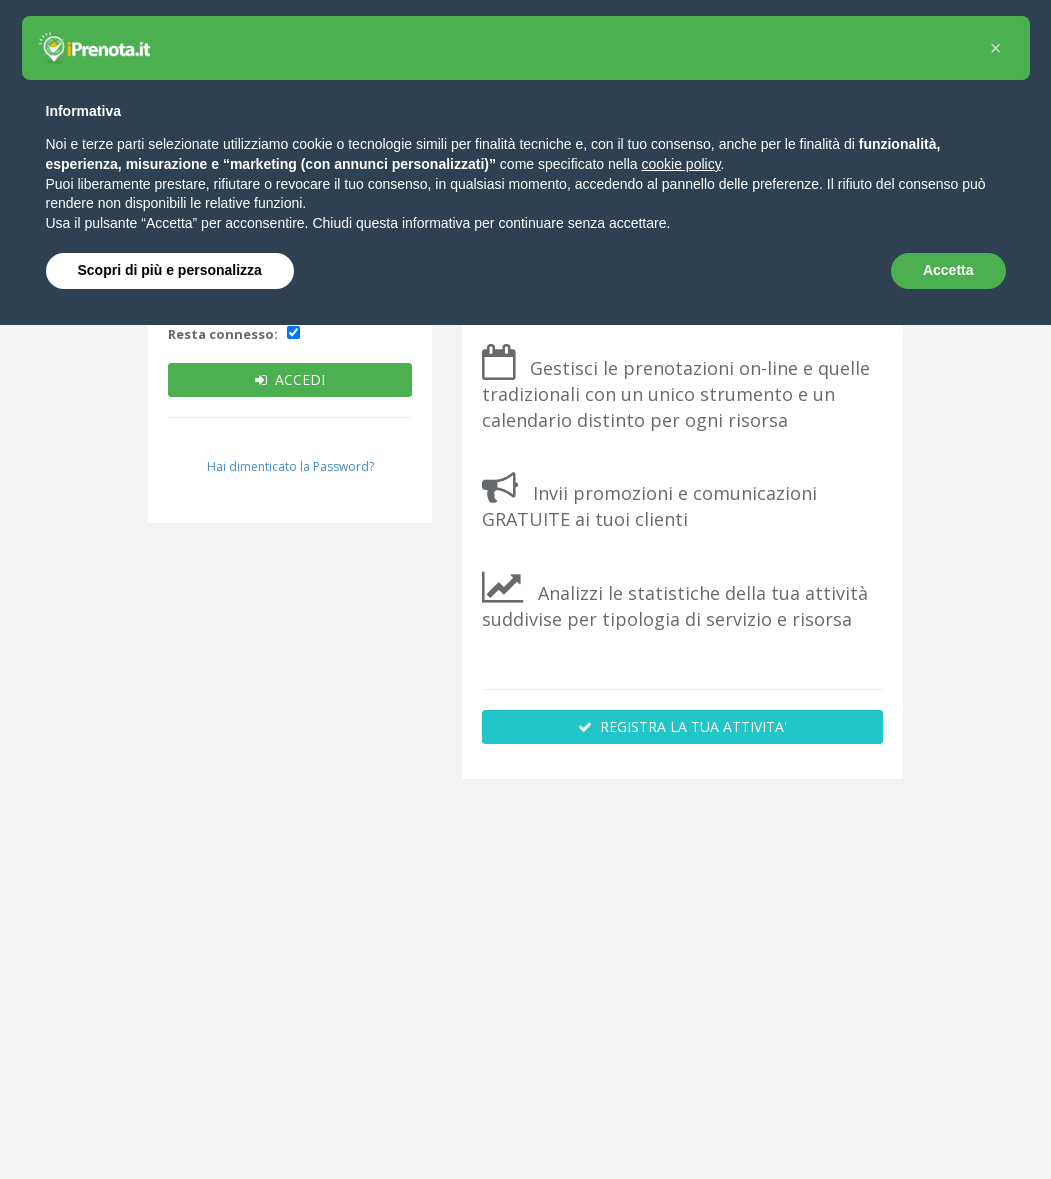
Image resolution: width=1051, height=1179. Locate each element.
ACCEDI (290, 379)
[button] (996, 48)
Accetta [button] (948, 270)
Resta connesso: (223, 334)
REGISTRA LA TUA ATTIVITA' (682, 726)
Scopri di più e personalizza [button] (170, 270)
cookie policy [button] (680, 164)
